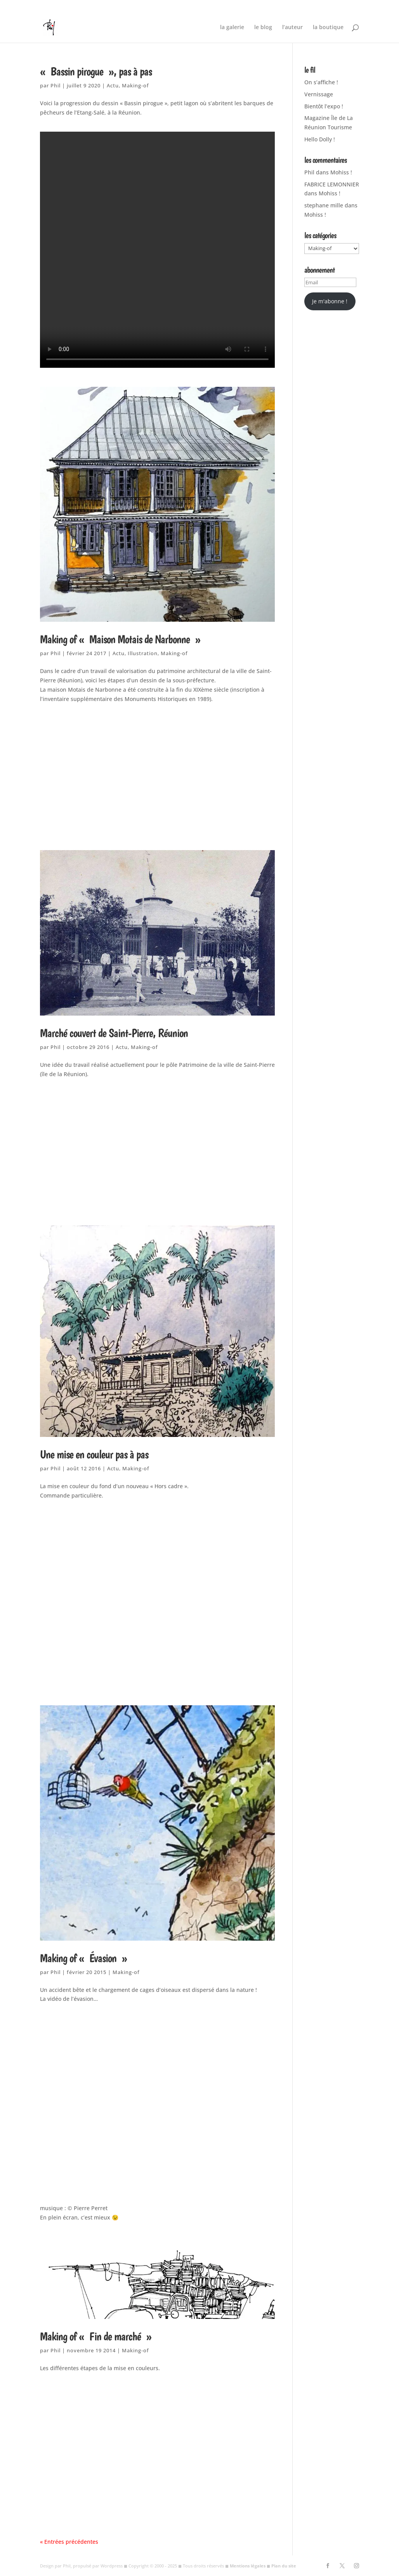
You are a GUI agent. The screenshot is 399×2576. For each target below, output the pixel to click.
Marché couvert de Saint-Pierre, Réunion (114, 1033)
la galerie (232, 27)
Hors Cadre (200, 6)
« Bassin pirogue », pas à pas (96, 71)
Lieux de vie (273, 6)
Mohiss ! (341, 172)
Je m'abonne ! (329, 301)
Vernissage (318, 94)
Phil (55, 85)
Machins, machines (337, 6)
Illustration (232, 6)
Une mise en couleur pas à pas (94, 1454)
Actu (113, 85)
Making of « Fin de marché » (95, 2336)
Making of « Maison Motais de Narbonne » (120, 639)
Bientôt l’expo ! (323, 106)
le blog (263, 27)
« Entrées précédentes (69, 2541)
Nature (301, 6)
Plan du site (283, 2566)
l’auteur (292, 27)
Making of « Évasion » (83, 1958)
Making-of (135, 85)
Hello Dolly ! (319, 139)
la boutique (328, 27)
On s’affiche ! (321, 82)
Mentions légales (247, 2566)
